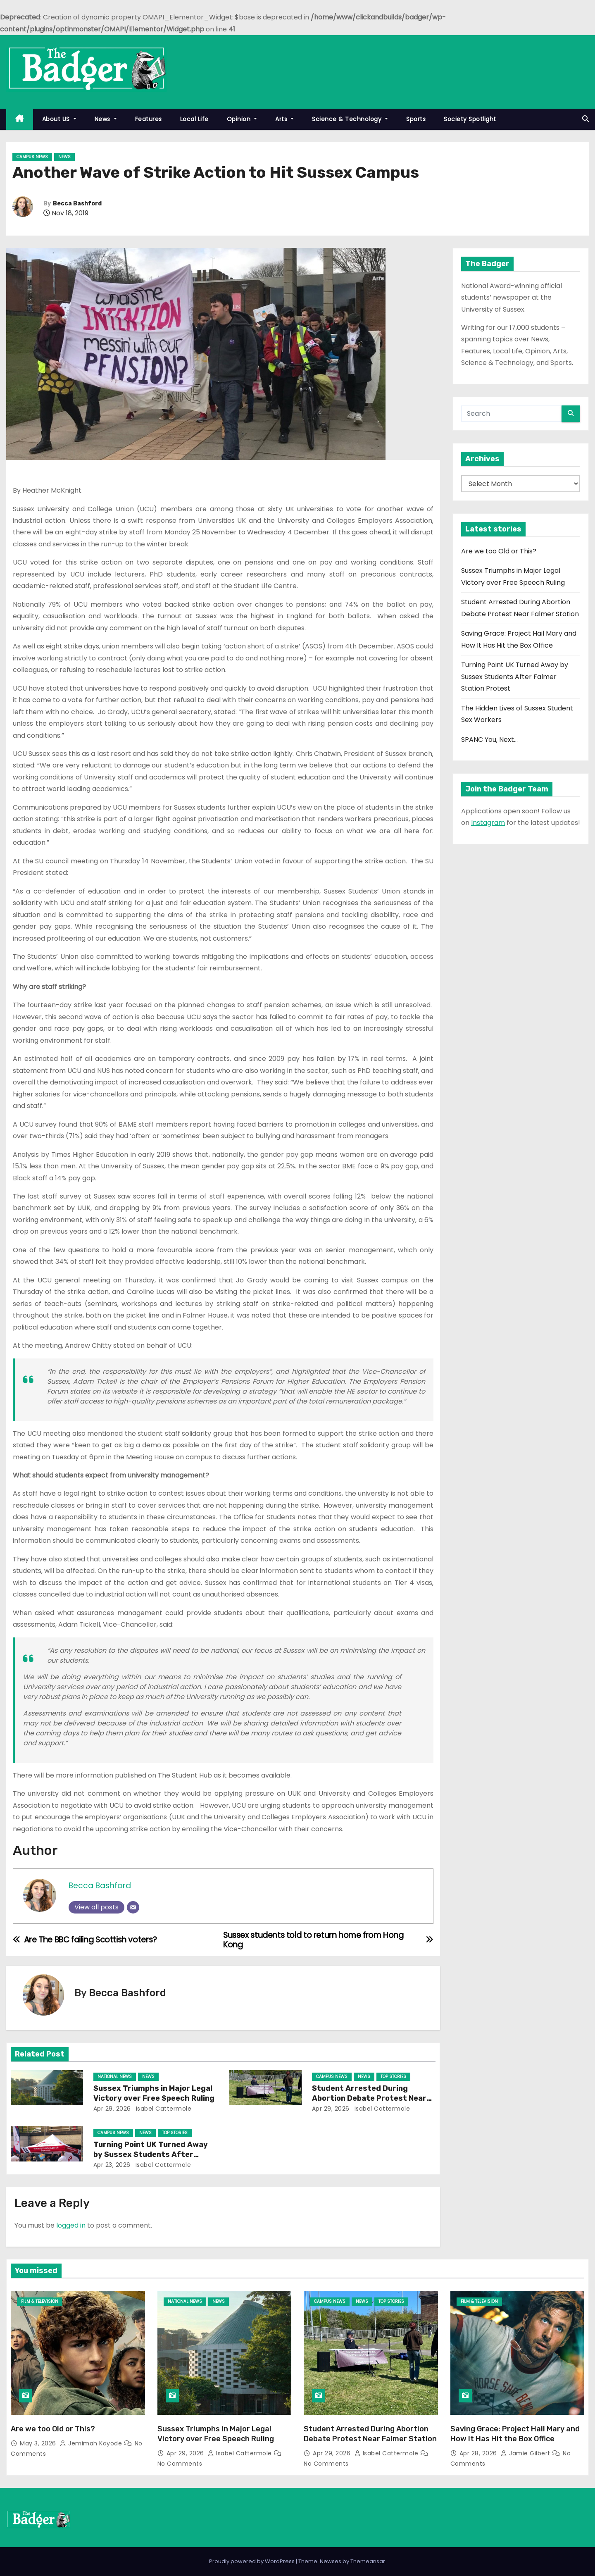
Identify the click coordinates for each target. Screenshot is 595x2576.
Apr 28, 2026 (479, 2453)
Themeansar (367, 2561)
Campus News (32, 157)
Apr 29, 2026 (112, 2108)
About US (59, 119)
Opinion (242, 119)
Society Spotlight (470, 119)
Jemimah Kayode (92, 2443)
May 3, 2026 (39, 2443)
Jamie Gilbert (526, 2453)
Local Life (194, 119)
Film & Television (39, 2301)
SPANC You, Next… (489, 739)
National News (115, 2076)
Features (148, 119)
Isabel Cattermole (162, 2108)
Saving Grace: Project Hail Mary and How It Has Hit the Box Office (515, 2433)
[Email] (133, 1907)
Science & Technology (350, 119)
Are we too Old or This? (498, 551)
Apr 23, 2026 (112, 2165)
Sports (416, 119)
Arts (284, 119)
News (106, 119)
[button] (585, 119)
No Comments (179, 2463)
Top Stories (393, 2076)
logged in (71, 2225)
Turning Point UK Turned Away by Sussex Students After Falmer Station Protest (150, 2154)
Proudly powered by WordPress (252, 2561)
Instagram (488, 822)
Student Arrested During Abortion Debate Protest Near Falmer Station (369, 2098)
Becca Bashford (77, 203)
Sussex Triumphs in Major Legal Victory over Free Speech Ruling (153, 2093)
